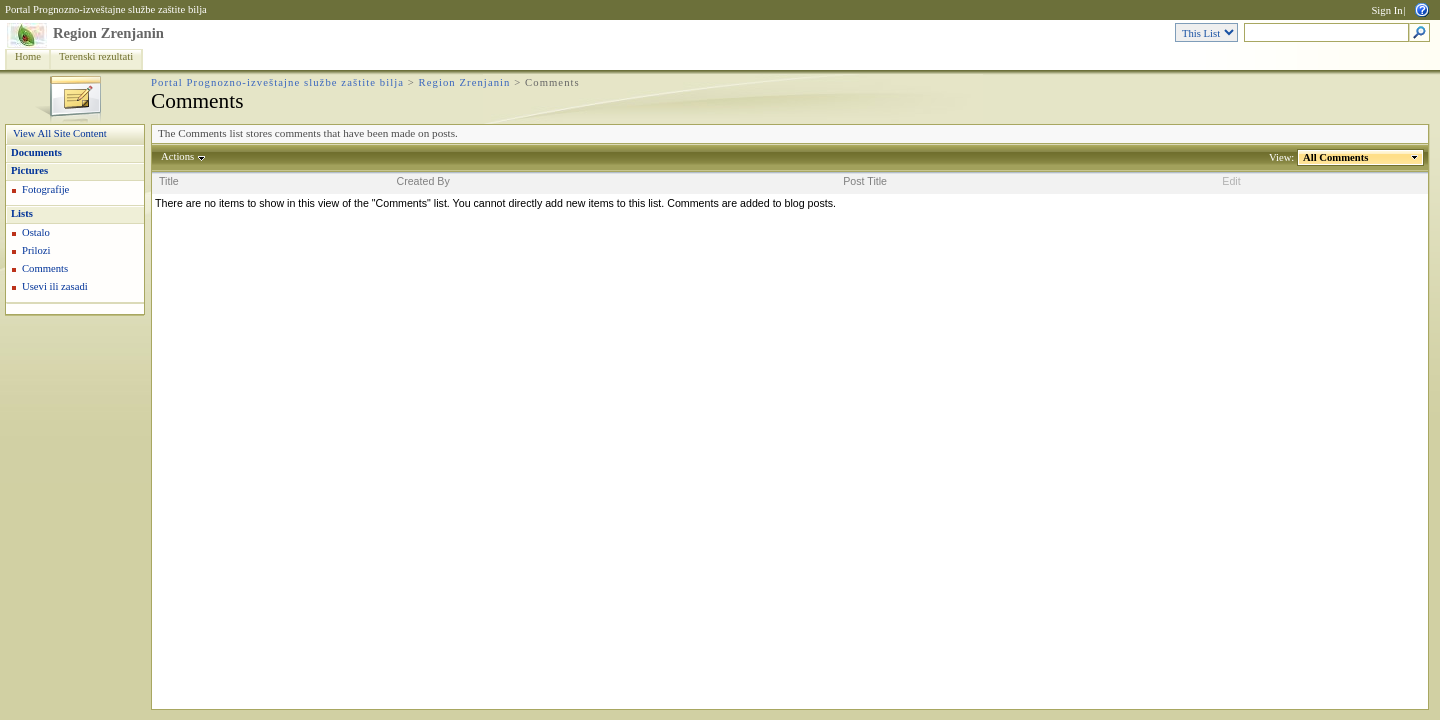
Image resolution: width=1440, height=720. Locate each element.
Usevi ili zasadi (55, 286)
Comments (45, 268)
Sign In (1386, 10)
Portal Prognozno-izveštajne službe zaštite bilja (106, 9)
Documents (36, 152)
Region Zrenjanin (108, 33)
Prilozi (36, 250)
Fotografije (45, 189)
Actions (178, 156)
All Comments (1336, 157)
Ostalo (36, 232)
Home (28, 56)
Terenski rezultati (96, 56)
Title (169, 181)
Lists (22, 213)
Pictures (29, 170)
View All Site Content (60, 133)
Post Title (865, 181)
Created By (422, 181)
